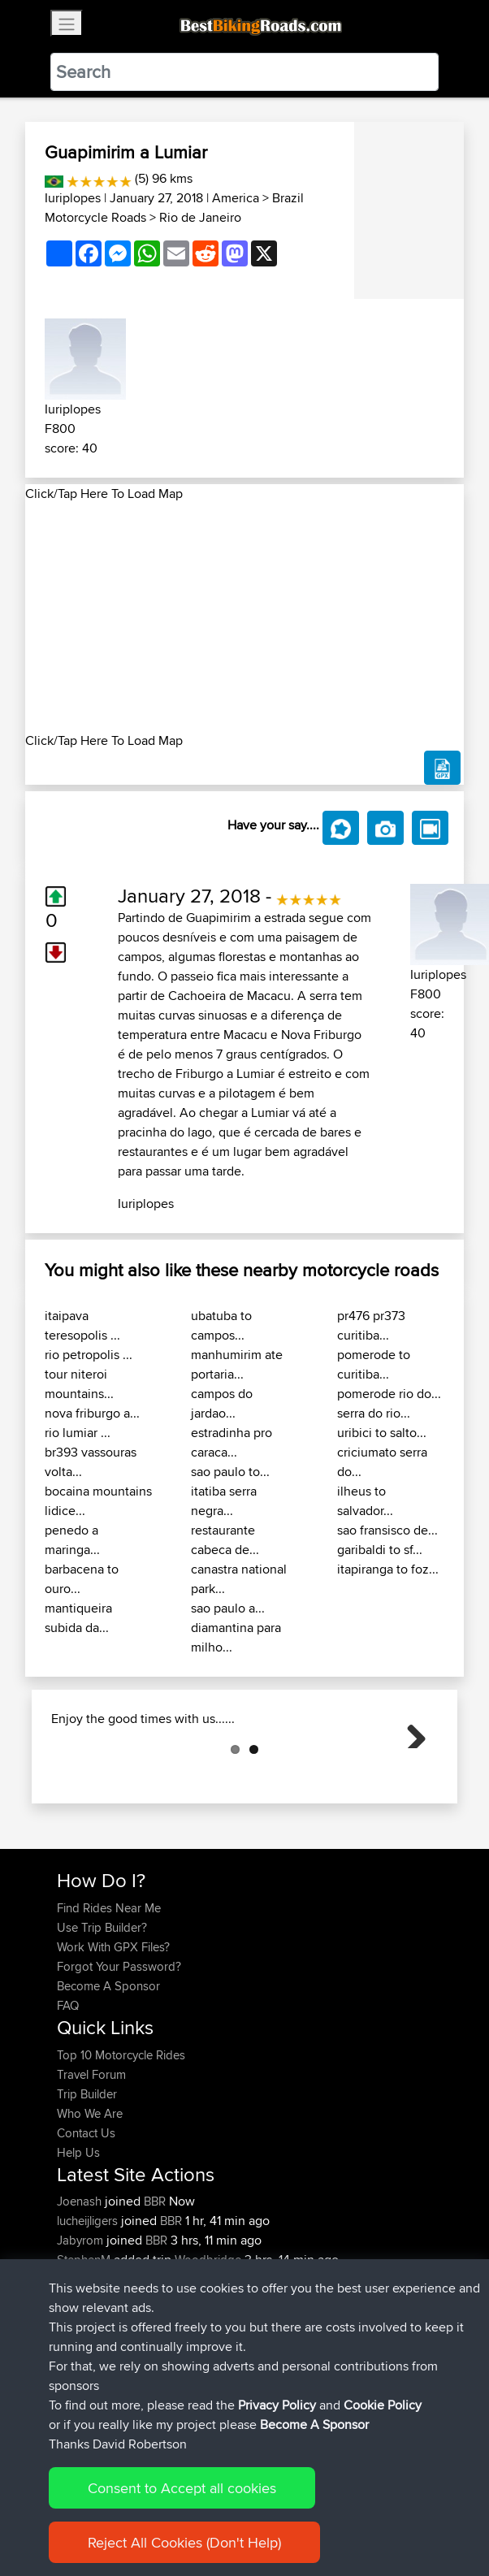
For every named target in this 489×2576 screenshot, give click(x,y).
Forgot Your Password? (119, 2047)
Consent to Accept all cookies (182, 2511)
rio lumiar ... (77, 1432)
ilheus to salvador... (365, 1501)
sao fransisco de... (387, 1530)
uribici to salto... (381, 1432)
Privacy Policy (277, 2428)
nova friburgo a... (92, 1413)
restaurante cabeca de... (225, 1540)
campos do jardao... (222, 1403)
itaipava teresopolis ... (82, 1325)
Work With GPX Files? (113, 2028)
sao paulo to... (230, 1471)
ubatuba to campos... (221, 1325)
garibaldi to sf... (379, 1549)
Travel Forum (91, 2155)
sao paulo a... (228, 1608)
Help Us (78, 2233)
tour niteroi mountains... (79, 1384)
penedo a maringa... (72, 1540)
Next (410, 1772)
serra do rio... (373, 1413)
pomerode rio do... (389, 1393)
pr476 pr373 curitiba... (371, 1325)
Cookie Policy (383, 2428)
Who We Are (90, 2194)
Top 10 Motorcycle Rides (121, 2136)
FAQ (68, 2086)
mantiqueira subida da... (78, 1618)
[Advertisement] (244, 617)
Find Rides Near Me (109, 1989)
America (235, 197)
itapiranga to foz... (388, 1569)
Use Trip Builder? (102, 2008)
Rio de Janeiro (200, 217)
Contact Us (86, 2214)
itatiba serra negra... (224, 1501)
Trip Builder (87, 2175)
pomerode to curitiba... (373, 1364)
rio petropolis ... (88, 1354)
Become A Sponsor (108, 2067)
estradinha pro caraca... (231, 1442)
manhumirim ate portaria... (237, 1364)
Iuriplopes (73, 197)
